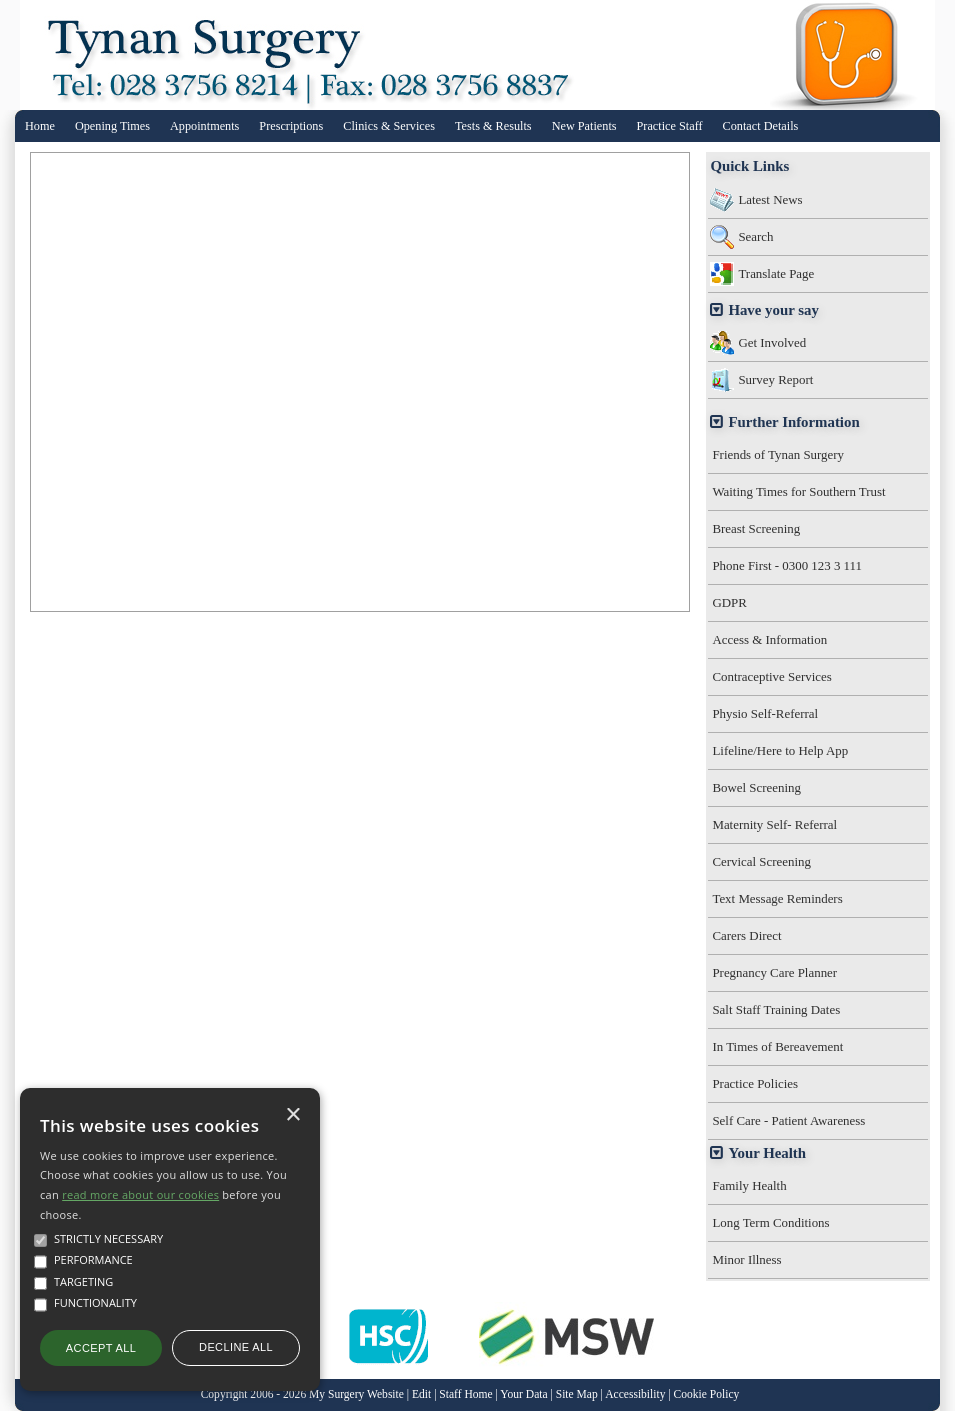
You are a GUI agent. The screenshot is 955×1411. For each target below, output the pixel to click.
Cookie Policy (707, 1394)
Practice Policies (755, 1083)
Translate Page (776, 273)
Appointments (204, 126)
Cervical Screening (761, 861)
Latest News (770, 199)
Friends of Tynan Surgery (778, 454)
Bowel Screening (756, 787)
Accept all (101, 1348)
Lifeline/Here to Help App (780, 750)
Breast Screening (756, 528)
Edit (421, 1394)
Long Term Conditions (770, 1222)
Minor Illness (746, 1259)
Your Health (767, 1153)
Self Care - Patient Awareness (788, 1120)
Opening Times (112, 126)
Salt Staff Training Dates (776, 1009)
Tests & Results (493, 126)
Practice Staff (670, 126)
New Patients (584, 126)
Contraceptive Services (771, 676)
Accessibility (635, 1394)
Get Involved (772, 342)
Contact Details (761, 126)
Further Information (793, 422)
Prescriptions (291, 126)
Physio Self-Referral (765, 713)
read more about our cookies (140, 1194)
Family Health (749, 1185)
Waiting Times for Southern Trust (798, 491)
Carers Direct (746, 935)
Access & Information (769, 639)
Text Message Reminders (777, 898)
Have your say (773, 310)
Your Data (523, 1394)
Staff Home (465, 1394)
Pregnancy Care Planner (774, 972)
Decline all (236, 1347)
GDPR (729, 602)
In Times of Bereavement (777, 1046)
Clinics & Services (389, 126)
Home (40, 126)
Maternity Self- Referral (774, 824)
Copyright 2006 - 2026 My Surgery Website (302, 1394)
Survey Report (775, 379)
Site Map (577, 1394)
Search (755, 236)
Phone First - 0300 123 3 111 (787, 565)
